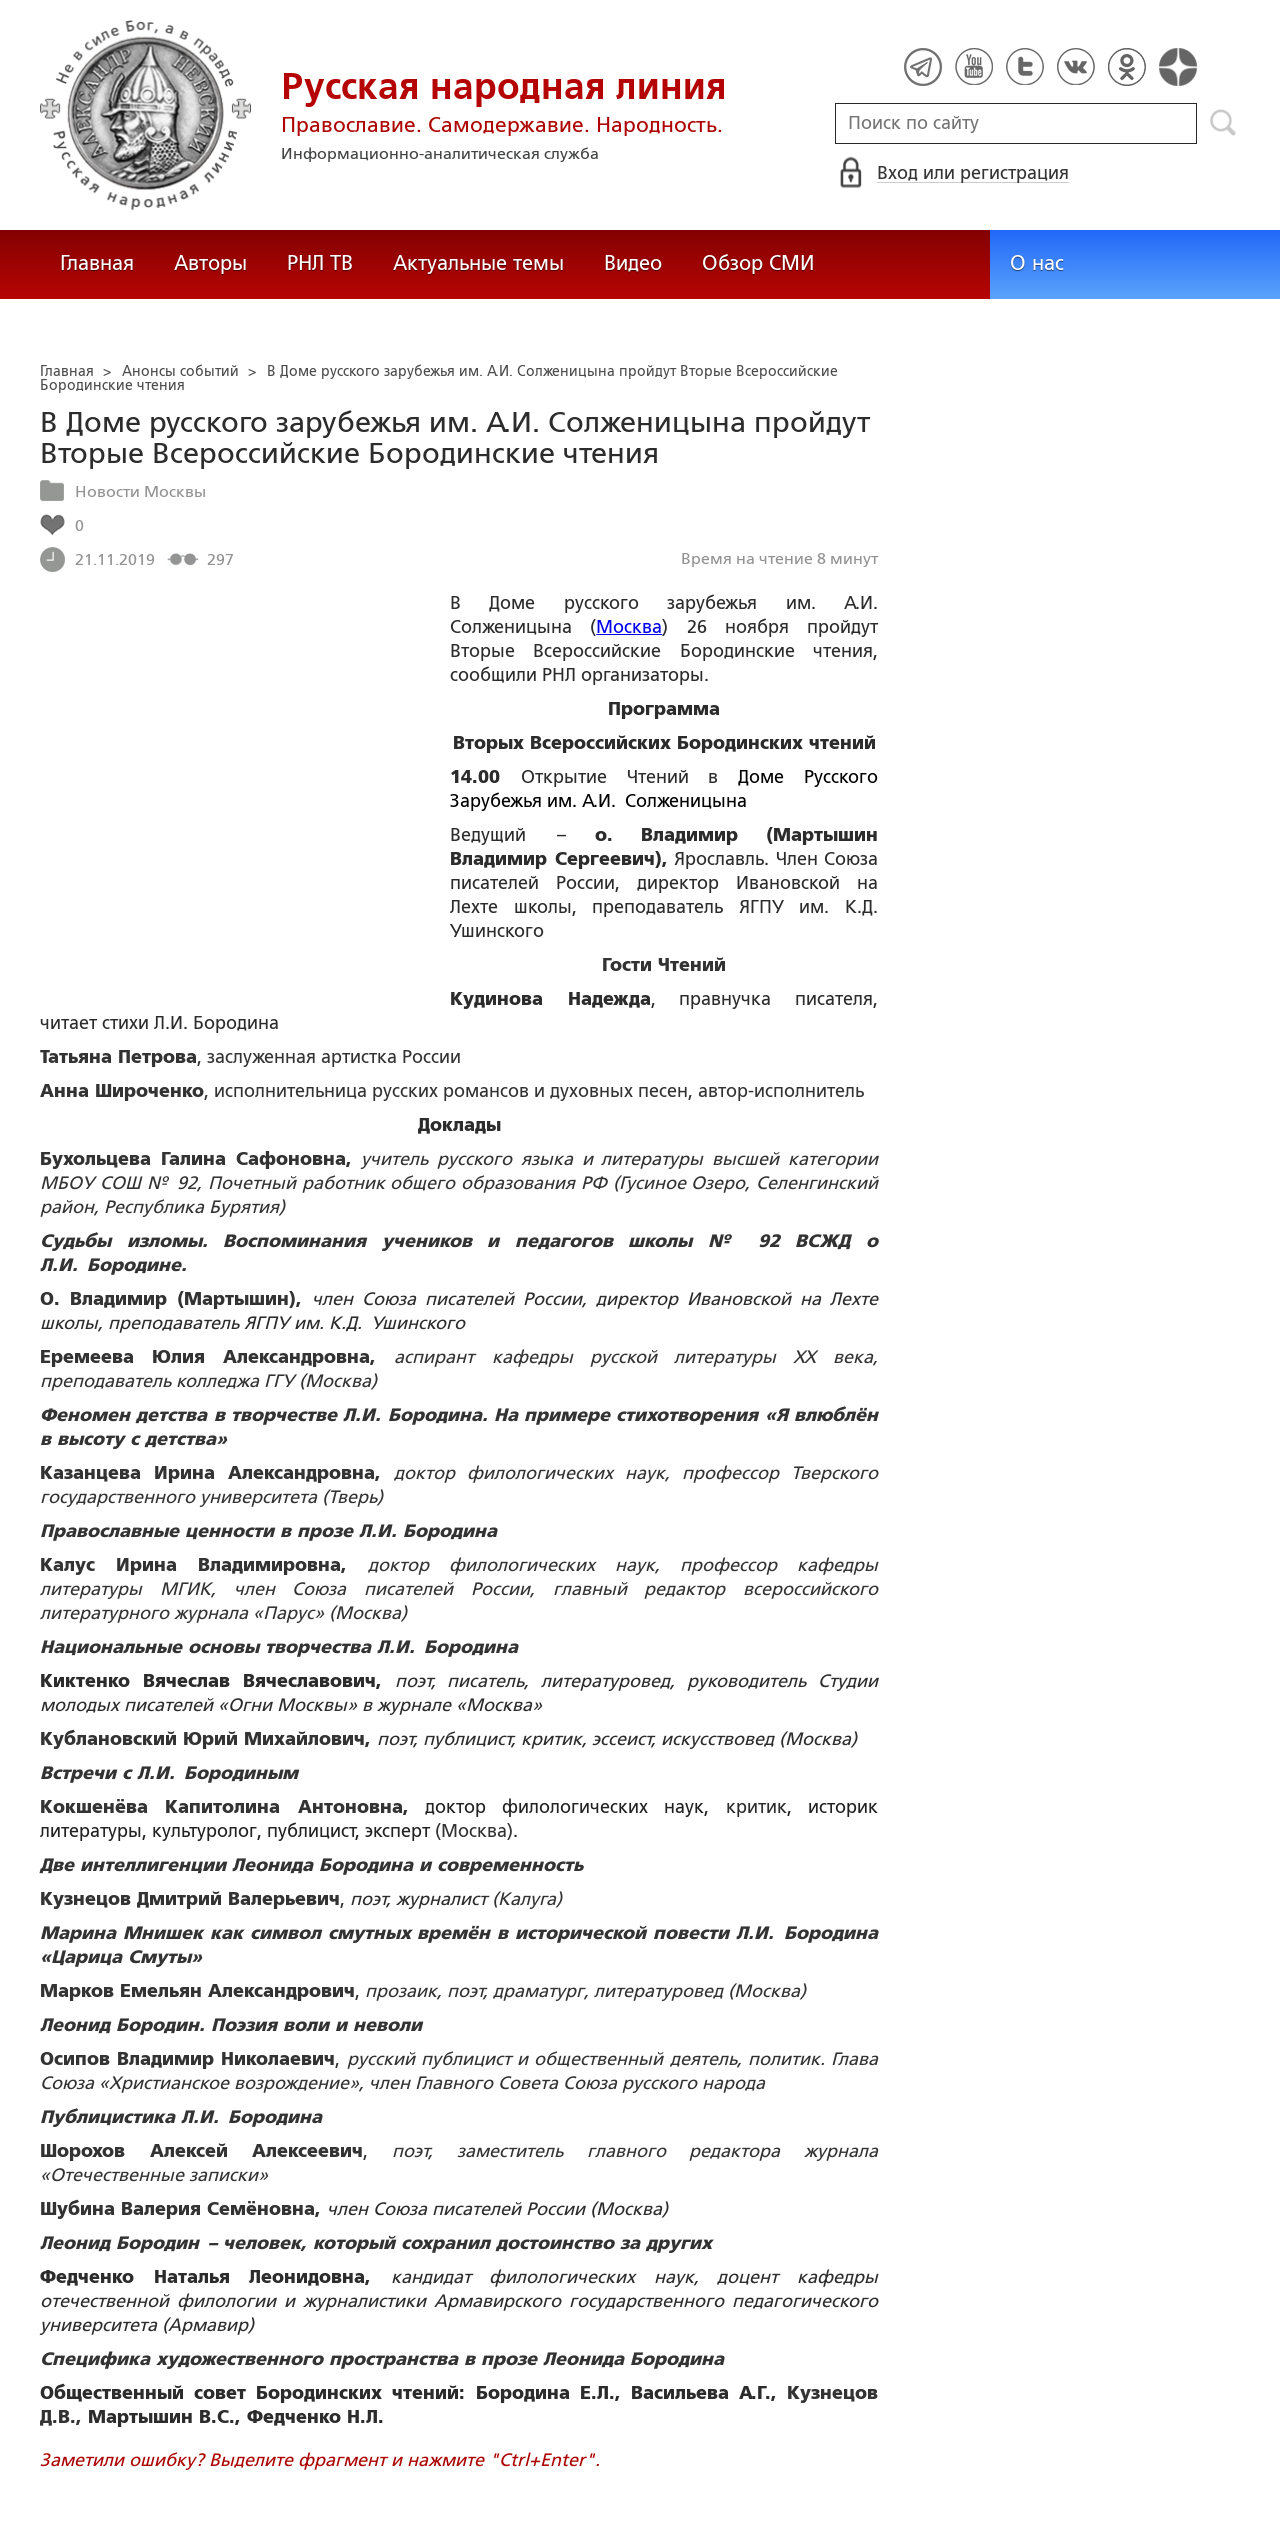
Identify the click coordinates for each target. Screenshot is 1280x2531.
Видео (633, 263)
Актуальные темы (478, 263)
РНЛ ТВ (320, 263)
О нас (1037, 263)
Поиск (1223, 123)
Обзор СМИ (758, 263)
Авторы (210, 263)
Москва (629, 627)
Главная (97, 263)
